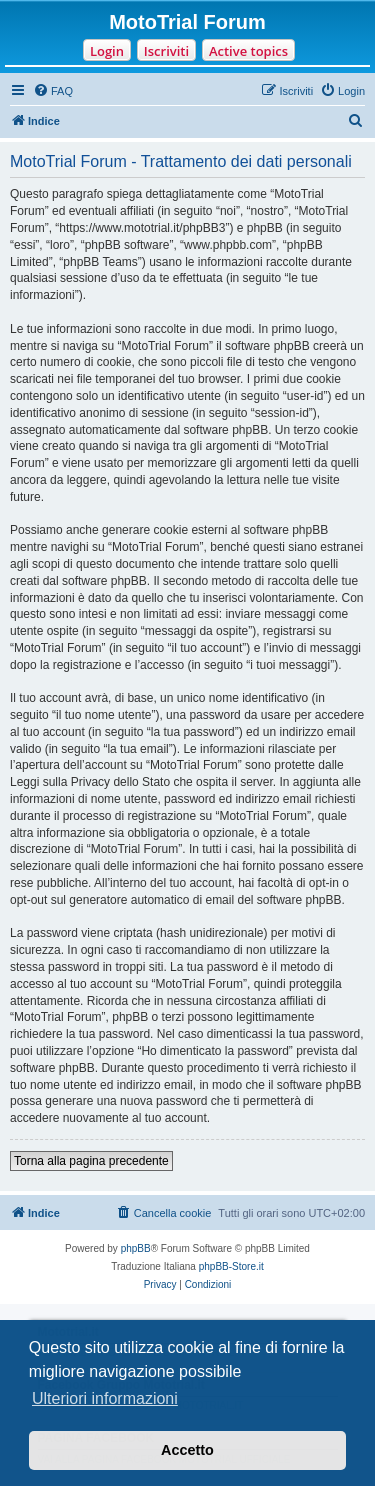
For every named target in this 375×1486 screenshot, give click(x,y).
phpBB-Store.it (231, 1266)
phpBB (136, 1248)
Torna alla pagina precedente (91, 1161)
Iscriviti (166, 51)
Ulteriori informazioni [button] (105, 1398)
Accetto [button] (187, 1450)
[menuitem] (53, 91)
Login (107, 51)
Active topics (248, 51)
